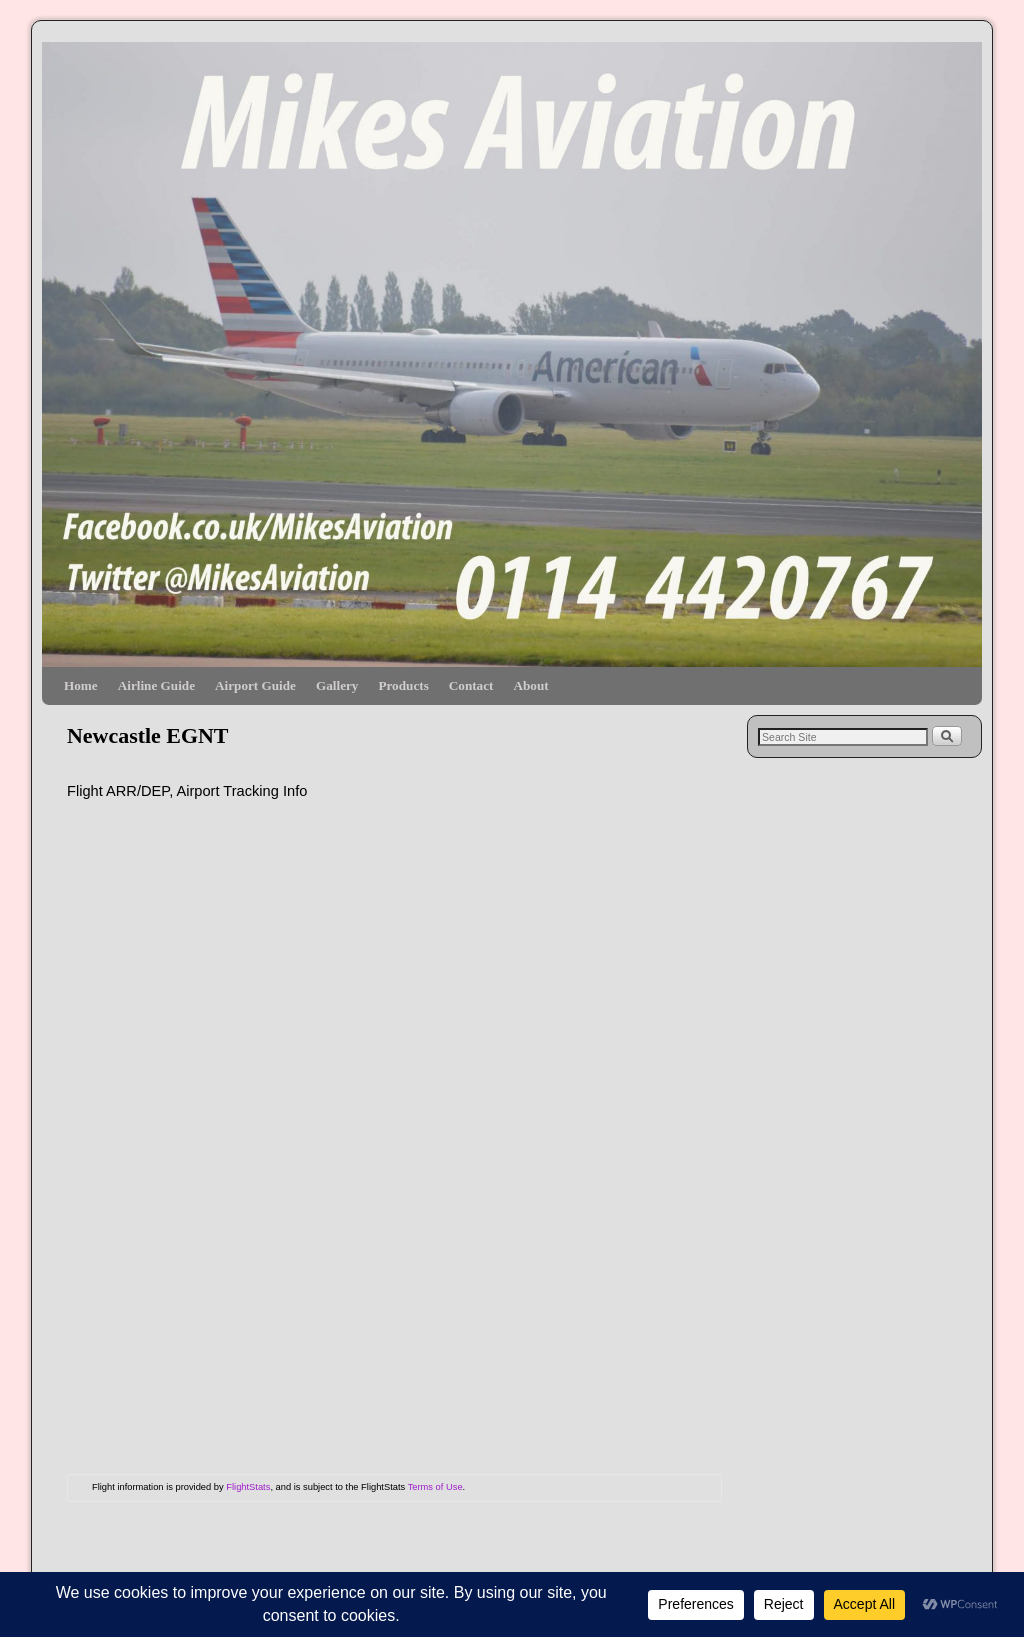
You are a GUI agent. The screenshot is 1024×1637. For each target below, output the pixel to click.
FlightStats (248, 1487)
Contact (471, 685)
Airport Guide (255, 685)
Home (81, 685)
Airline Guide (156, 685)
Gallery (337, 685)
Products (403, 685)
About (530, 685)
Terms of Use (435, 1487)
